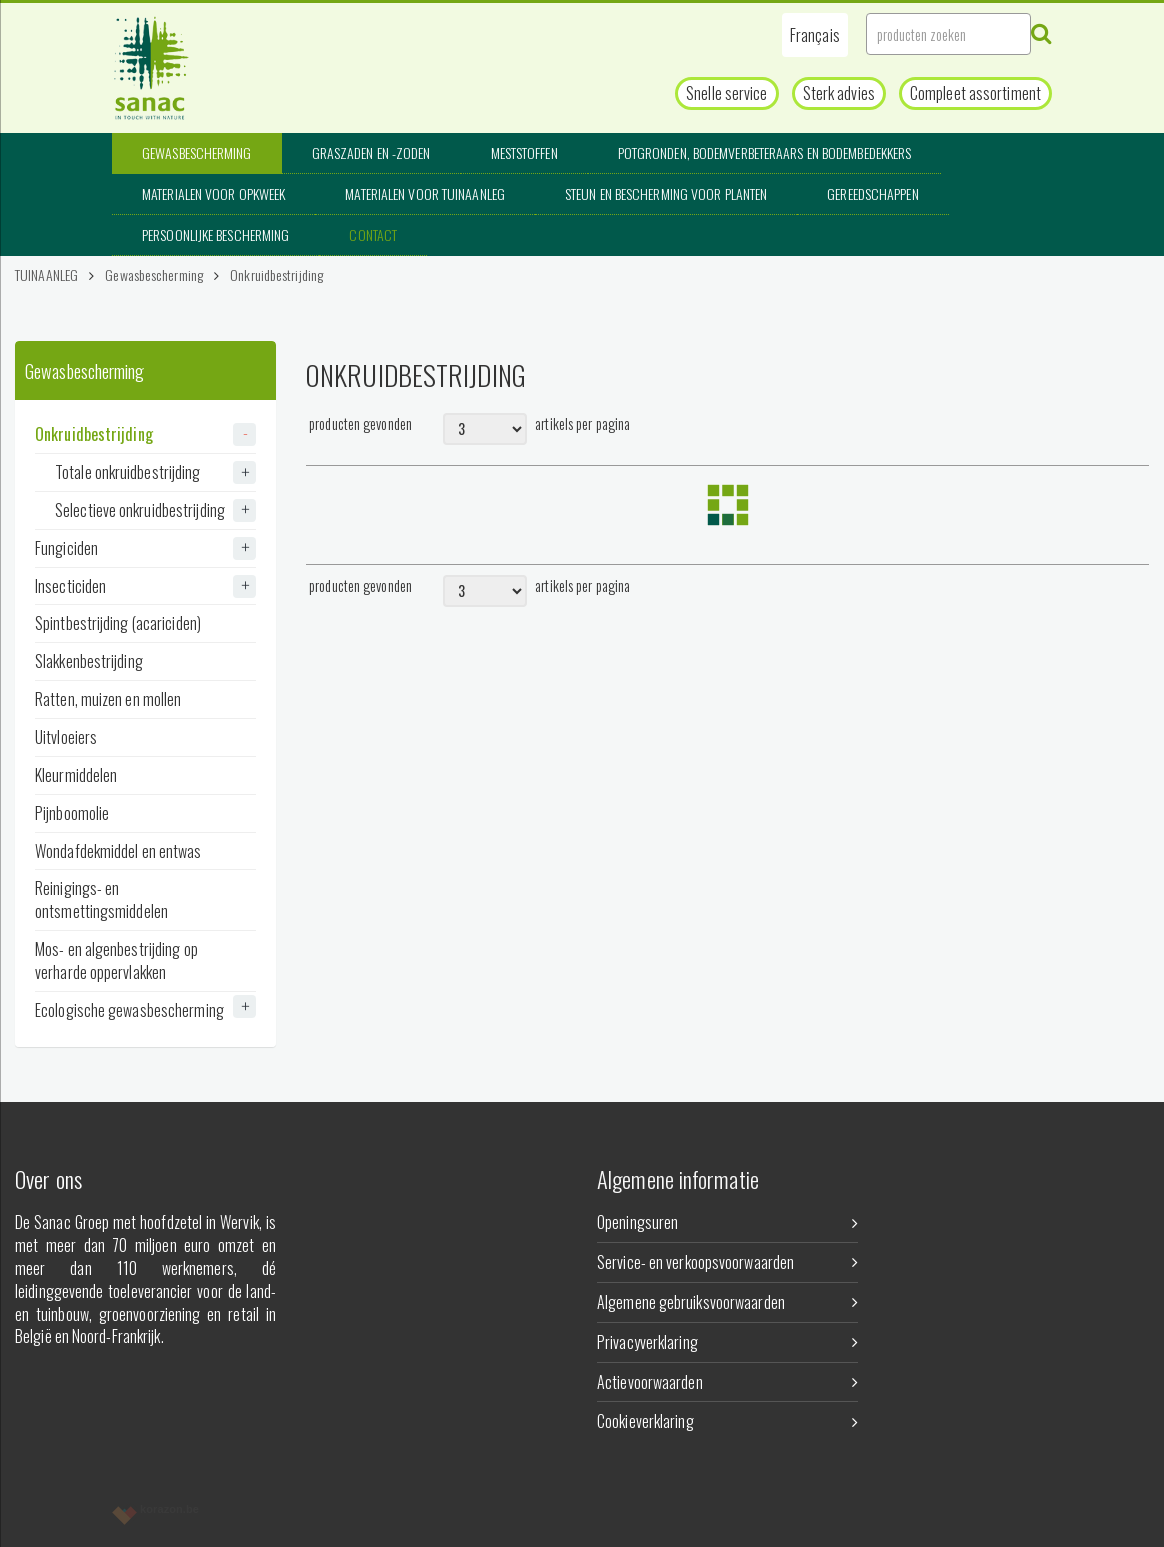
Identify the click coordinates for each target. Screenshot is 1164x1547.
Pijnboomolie (72, 813)
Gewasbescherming (197, 152)
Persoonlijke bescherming (215, 234)
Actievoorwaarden (727, 1382)
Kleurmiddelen (76, 775)
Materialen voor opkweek (213, 193)
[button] (815, 35)
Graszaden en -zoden (371, 152)
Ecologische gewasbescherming (145, 1008)
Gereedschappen (872, 193)
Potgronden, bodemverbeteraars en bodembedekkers (765, 152)
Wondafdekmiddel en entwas (118, 851)
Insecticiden (145, 586)
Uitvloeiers (66, 737)
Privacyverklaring (727, 1342)
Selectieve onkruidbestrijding (155, 510)
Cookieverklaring (727, 1421)
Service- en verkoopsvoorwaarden (727, 1262)
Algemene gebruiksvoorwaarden (727, 1302)
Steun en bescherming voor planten (666, 193)
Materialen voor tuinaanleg (425, 193)
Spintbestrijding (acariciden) (118, 623)
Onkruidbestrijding (276, 274)
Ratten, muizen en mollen (108, 699)
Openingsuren (727, 1222)
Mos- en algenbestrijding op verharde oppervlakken (116, 960)
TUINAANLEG (46, 274)
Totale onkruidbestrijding (155, 472)
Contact (373, 234)
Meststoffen (524, 152)
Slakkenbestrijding (89, 661)
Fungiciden (145, 548)
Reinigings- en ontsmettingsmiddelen (101, 899)
